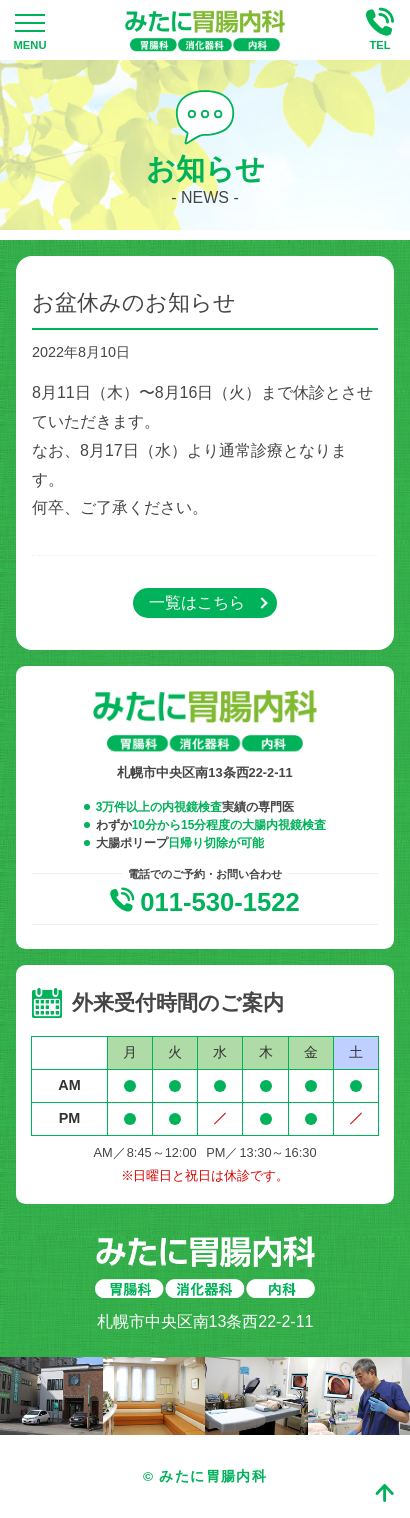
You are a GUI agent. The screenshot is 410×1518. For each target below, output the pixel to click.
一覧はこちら (197, 602)
